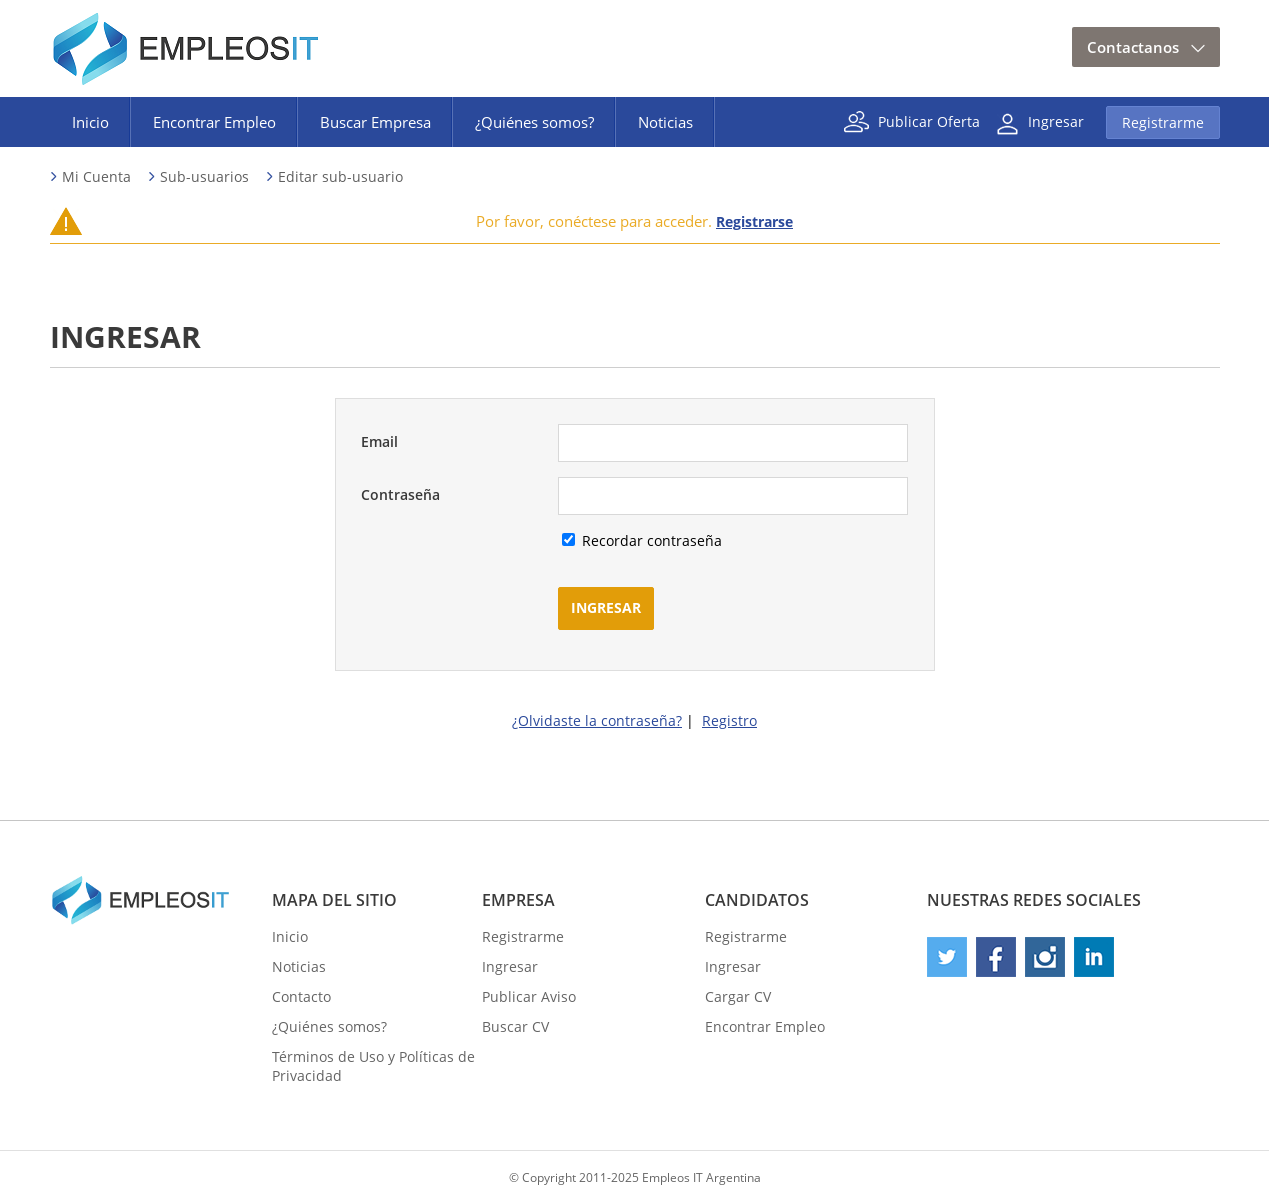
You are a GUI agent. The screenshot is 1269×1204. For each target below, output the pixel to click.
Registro (729, 720)
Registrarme (1163, 122)
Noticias (665, 122)
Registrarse (754, 221)
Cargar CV (738, 996)
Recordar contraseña (650, 540)
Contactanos (1133, 47)
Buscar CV (515, 1026)
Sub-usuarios (204, 176)
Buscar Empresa (375, 122)
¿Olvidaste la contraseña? (597, 720)
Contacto (301, 996)
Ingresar (1056, 120)
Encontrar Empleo (214, 122)
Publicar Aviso (529, 996)
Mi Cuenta (96, 176)
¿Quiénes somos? (534, 122)
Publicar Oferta (929, 120)
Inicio (90, 122)
